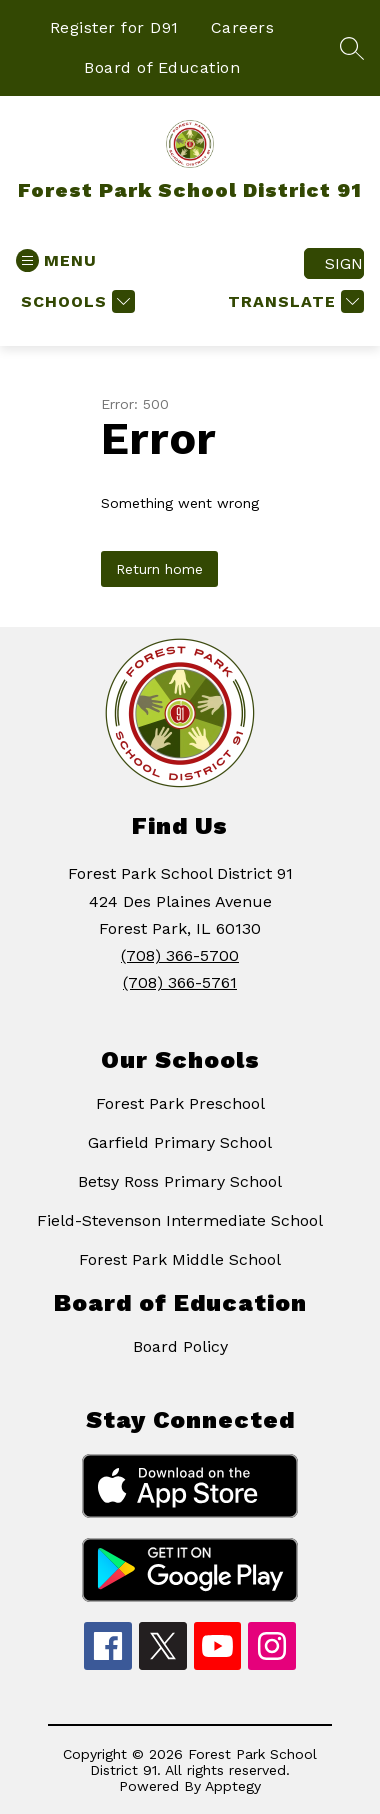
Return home (159, 569)
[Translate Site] (293, 301)
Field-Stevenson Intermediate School (180, 1220)
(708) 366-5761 (180, 982)
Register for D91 (114, 27)
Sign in (344, 263)
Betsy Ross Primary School (180, 1181)
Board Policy (180, 1346)
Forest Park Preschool (180, 1103)
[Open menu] (56, 260)
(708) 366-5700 (180, 955)
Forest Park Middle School (180, 1259)
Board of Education (162, 67)
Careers (243, 27)
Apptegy (233, 1786)
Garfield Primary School (180, 1142)
